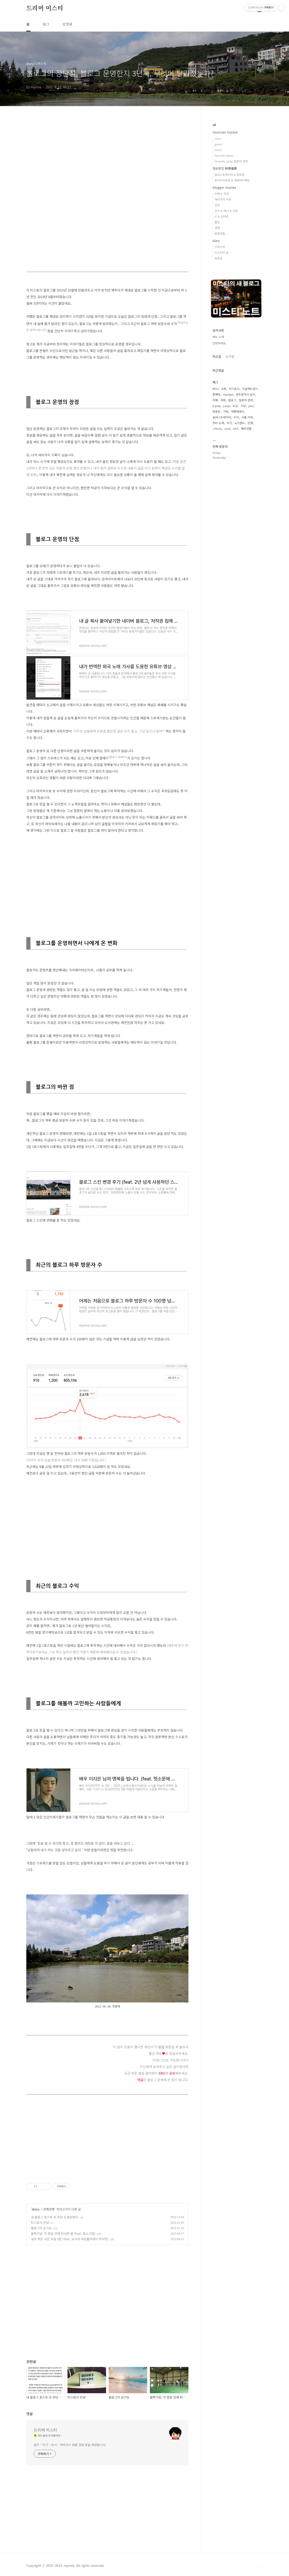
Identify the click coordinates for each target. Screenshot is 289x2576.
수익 (236, 417)
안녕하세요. (220, 343)
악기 (229, 423)
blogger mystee (224, 187)
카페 (215, 400)
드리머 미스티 (44, 8)
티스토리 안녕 (40, 2222)
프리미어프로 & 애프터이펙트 (232, 180)
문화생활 (220, 233)
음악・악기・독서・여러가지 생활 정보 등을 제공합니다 (70, 2445)
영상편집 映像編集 (225, 168)
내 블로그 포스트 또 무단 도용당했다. (55, 2217)
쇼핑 (223, 389)
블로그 (232, 400)
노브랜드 (239, 423)
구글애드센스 (250, 389)
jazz (251, 406)
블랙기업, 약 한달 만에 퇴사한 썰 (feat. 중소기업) (63, 2233)
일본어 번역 (246, 400)
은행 (250, 423)
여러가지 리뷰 (223, 199)
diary (36, 2209)
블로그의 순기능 (41, 2228)
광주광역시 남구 (245, 394)
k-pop (216, 406)
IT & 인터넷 (221, 216)
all (214, 125)
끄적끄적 (49, 2209)
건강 (217, 205)
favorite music (224, 155)
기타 (225, 411)
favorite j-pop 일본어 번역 (231, 161)
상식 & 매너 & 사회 (226, 211)
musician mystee (225, 132)
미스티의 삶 (222, 252)
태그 (46, 24)
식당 (243, 406)
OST (235, 428)
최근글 (217, 356)
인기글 (230, 356)
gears (218, 144)
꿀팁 (217, 222)
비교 (235, 406)
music (218, 150)
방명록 (67, 24)
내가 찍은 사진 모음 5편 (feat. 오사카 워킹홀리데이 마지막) (69, 2239)
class (218, 138)
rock (227, 428)
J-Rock (217, 428)
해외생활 (246, 428)
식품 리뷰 (247, 417)
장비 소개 (218, 423)
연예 (217, 228)
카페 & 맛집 (222, 194)
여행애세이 (237, 411)
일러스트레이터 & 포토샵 (230, 174)
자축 (223, 400)
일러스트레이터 (222, 417)
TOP (259, 2567)
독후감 (218, 258)
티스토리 (234, 389)
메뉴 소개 (218, 337)
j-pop (226, 406)
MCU (215, 389)
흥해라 (216, 394)
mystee (228, 394)
